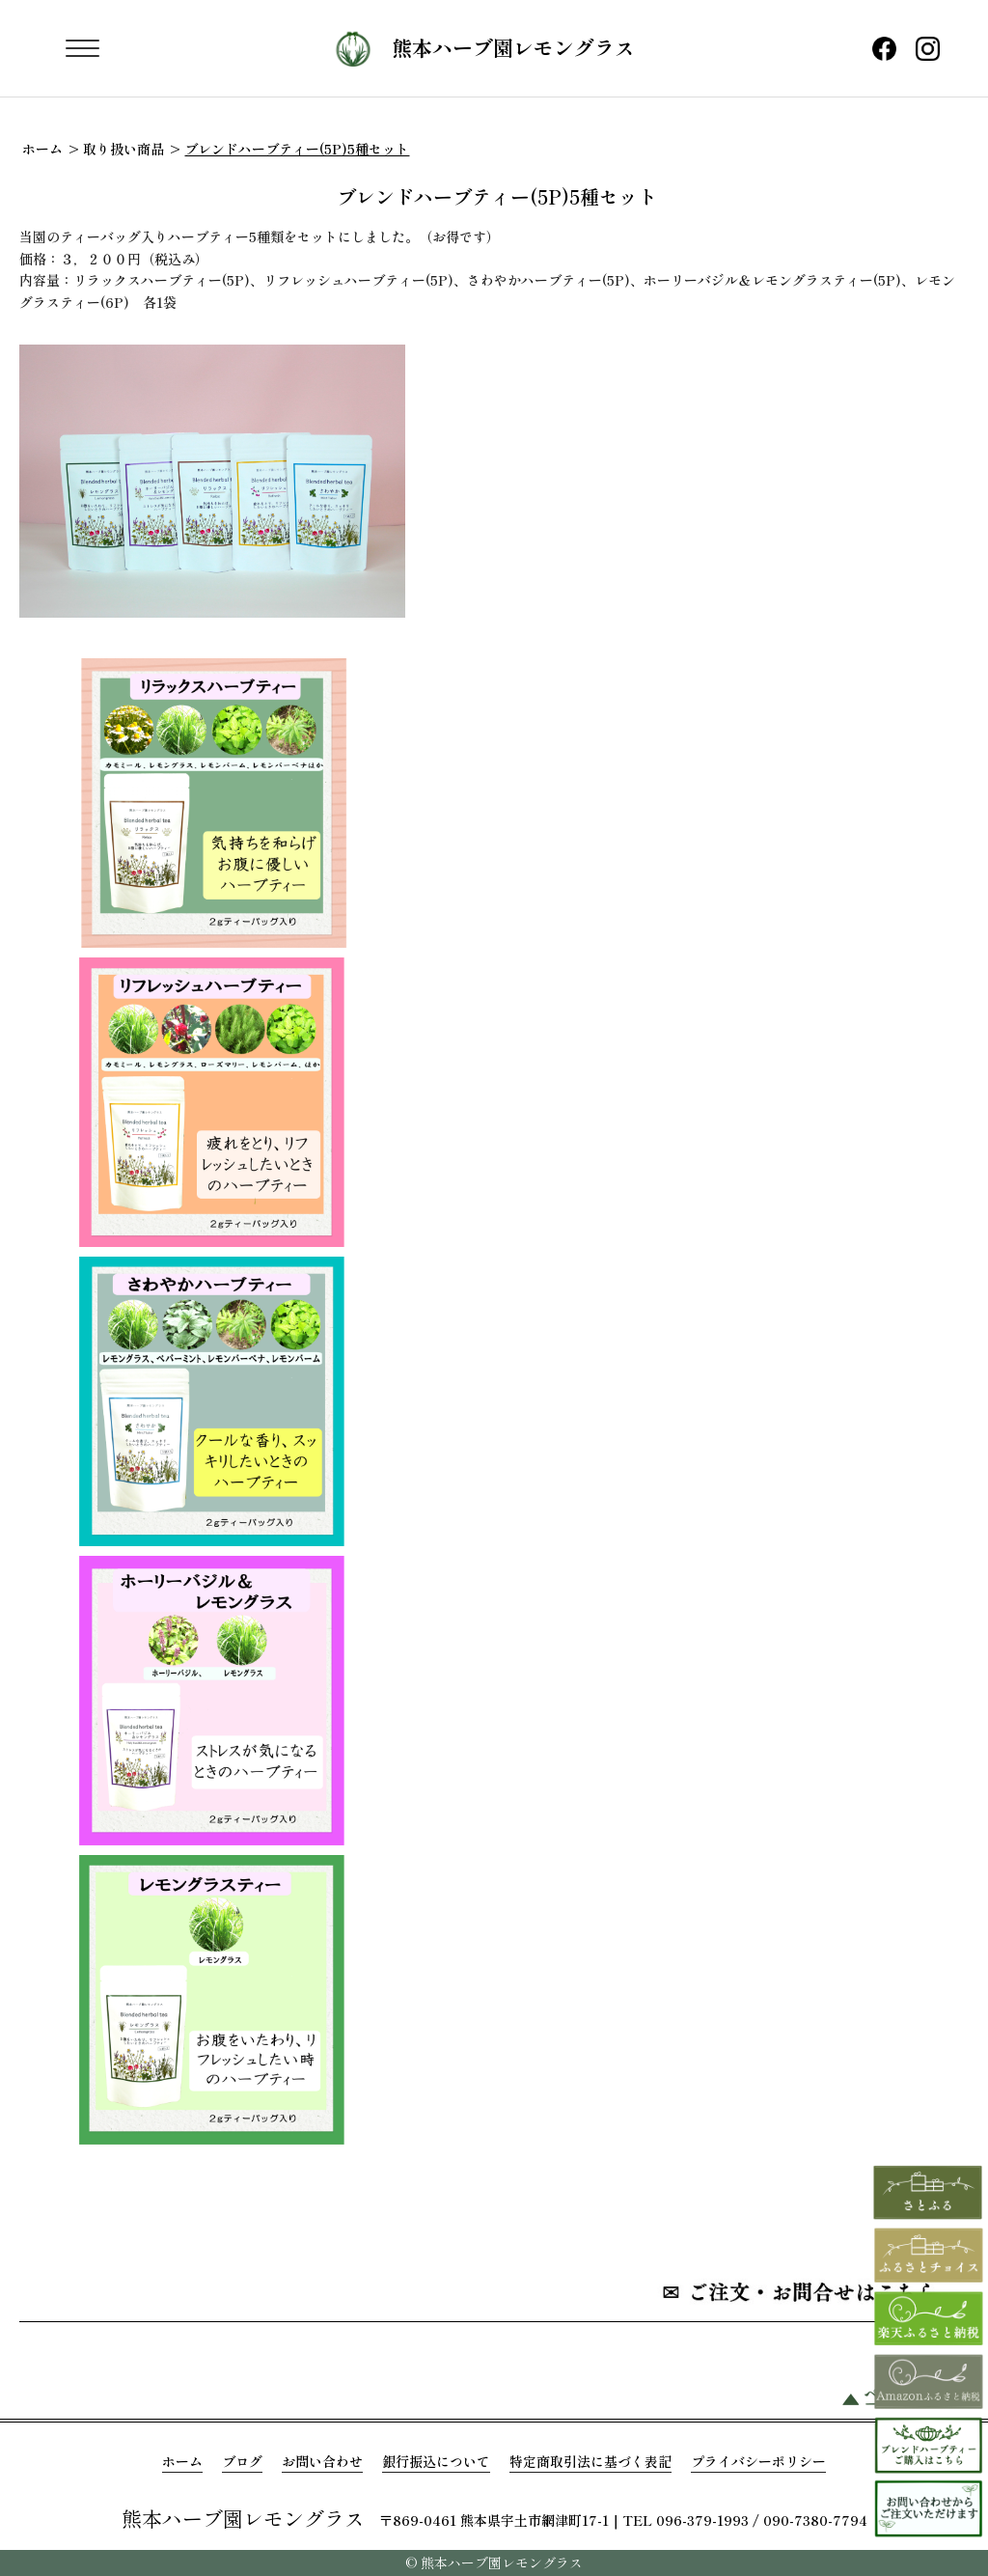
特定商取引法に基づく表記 (590, 2461)
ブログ (242, 2461)
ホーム (42, 148)
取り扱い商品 (123, 148)
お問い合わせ (322, 2461)
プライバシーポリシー (758, 2461)
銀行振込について (436, 2461)
